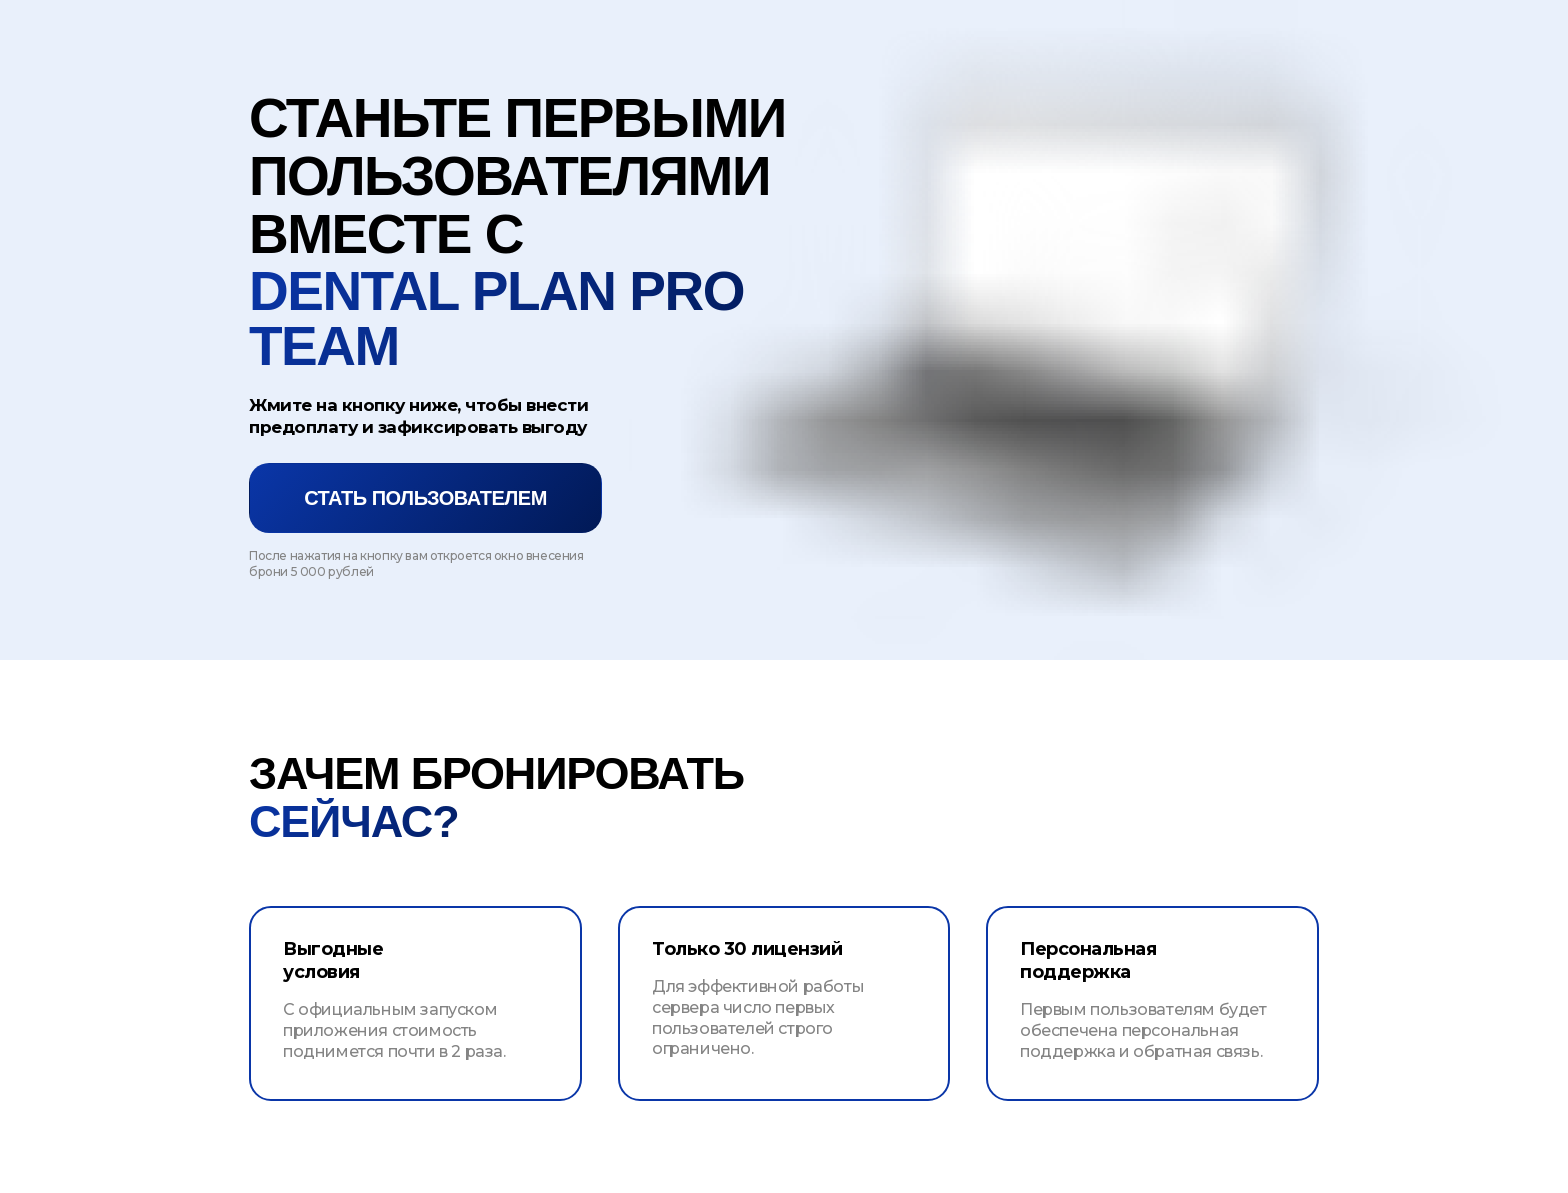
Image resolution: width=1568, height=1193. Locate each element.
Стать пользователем (425, 498)
